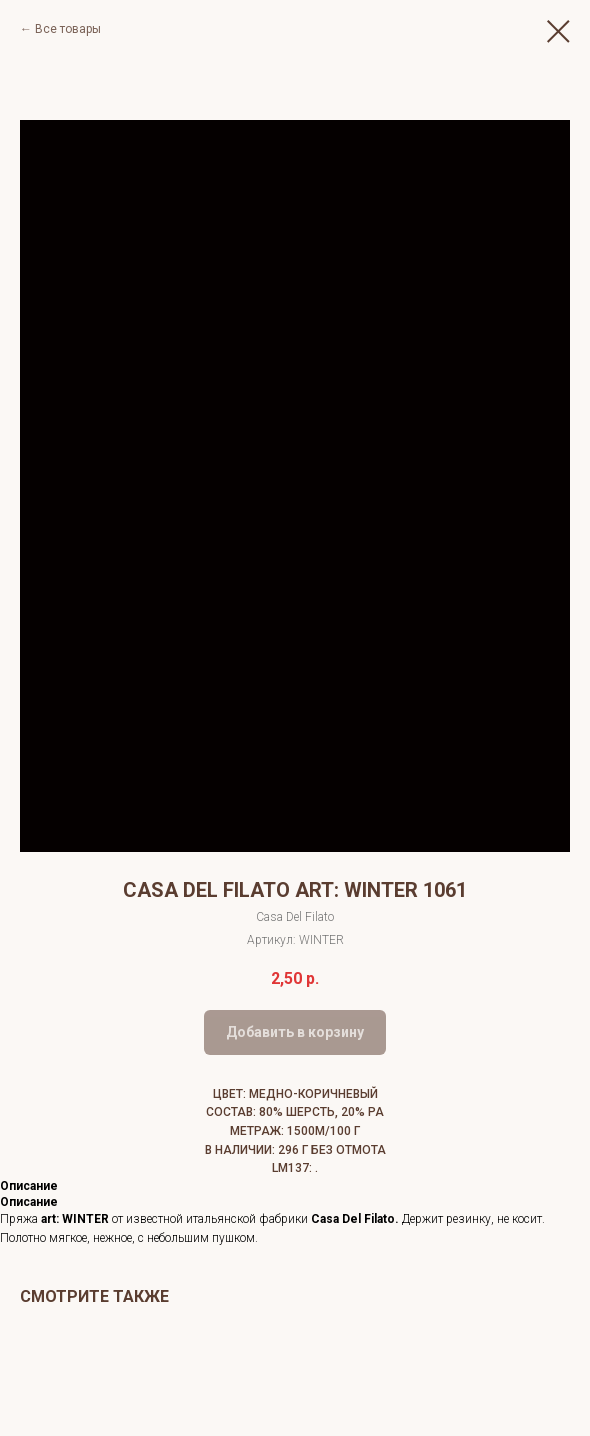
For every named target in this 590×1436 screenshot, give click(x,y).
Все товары (68, 29)
